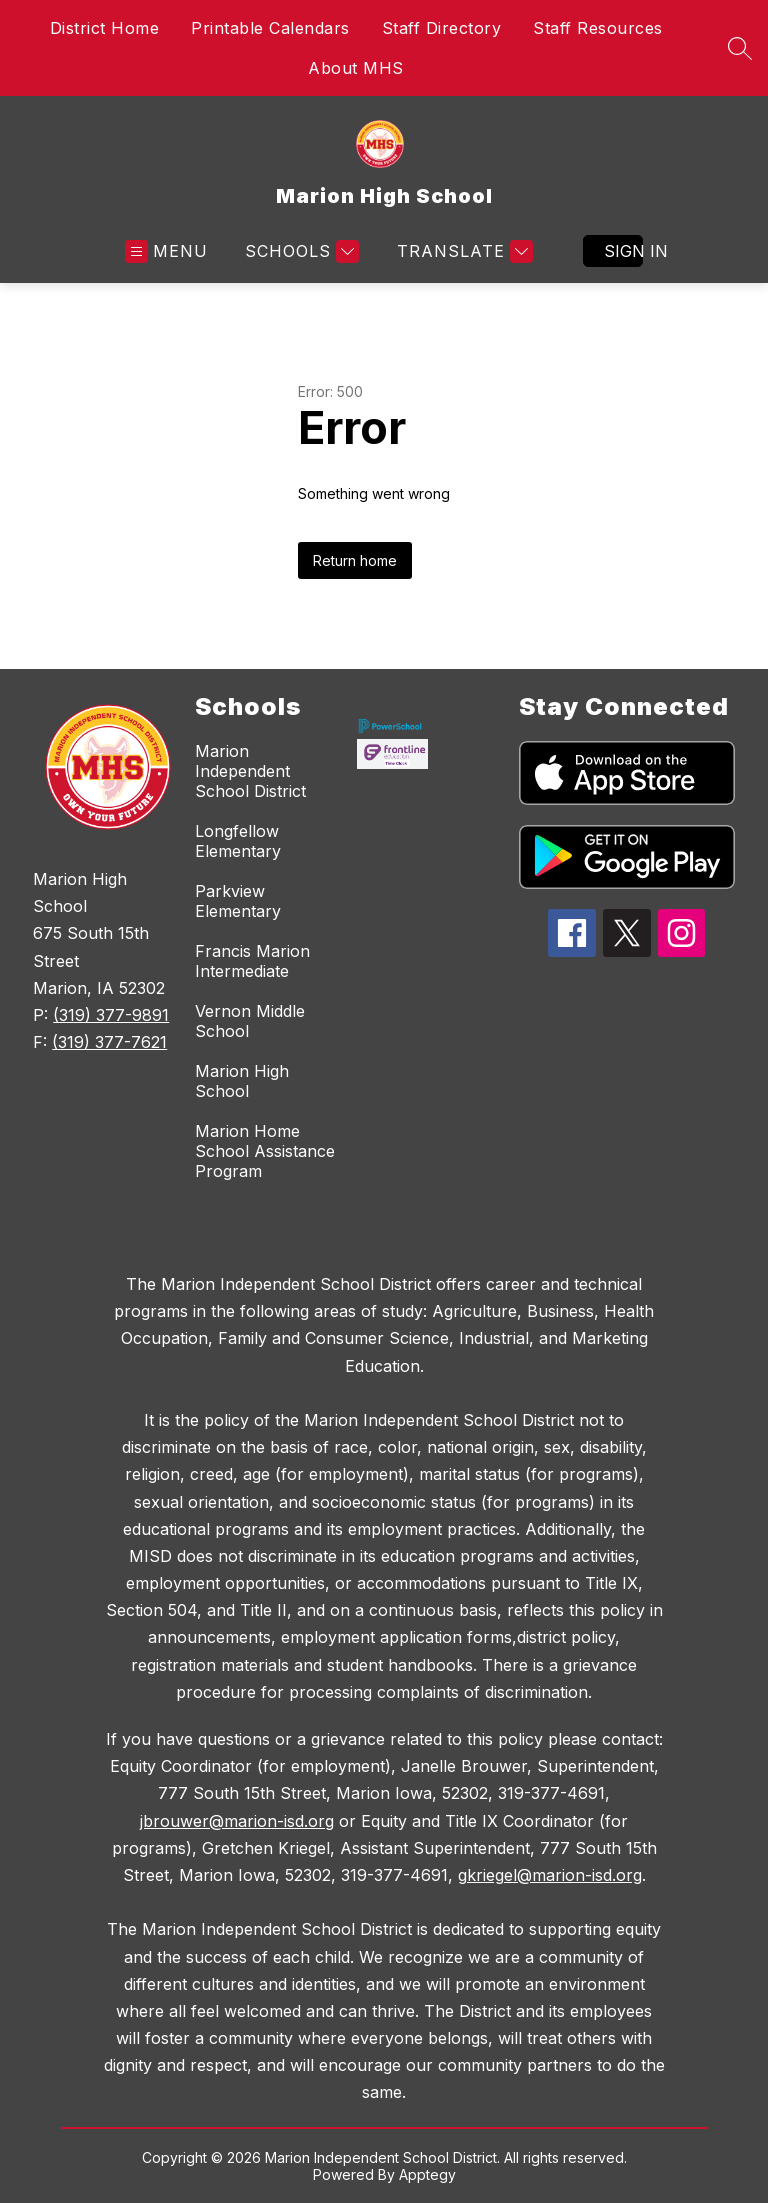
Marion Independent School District (250, 771)
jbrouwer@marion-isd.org (237, 1821)
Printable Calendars (270, 28)
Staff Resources (598, 28)
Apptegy (427, 2174)
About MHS (356, 68)
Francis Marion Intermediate (252, 961)
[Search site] (740, 48)
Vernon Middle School (250, 1021)
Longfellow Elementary (238, 841)
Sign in (623, 251)
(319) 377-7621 (109, 1042)
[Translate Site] (462, 251)
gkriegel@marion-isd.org (550, 1875)
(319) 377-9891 (111, 1015)
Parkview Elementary (238, 901)
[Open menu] (166, 251)
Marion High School (242, 1081)
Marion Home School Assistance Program (265, 1151)
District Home (105, 28)
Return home (355, 560)
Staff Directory (442, 28)
